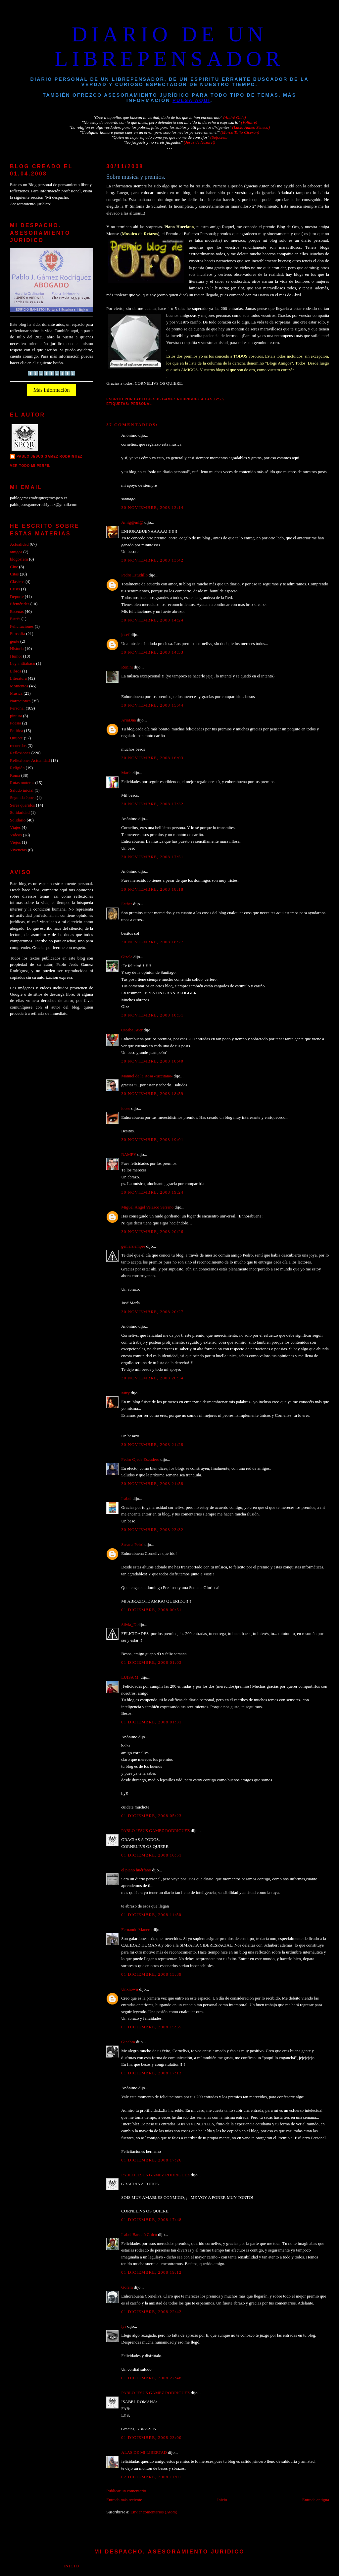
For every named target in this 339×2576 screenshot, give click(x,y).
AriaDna (128, 720)
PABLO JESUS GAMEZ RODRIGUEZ (155, 1830)
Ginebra (128, 2042)
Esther (126, 904)
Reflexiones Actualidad (30, 760)
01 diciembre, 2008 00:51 (151, 1610)
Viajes (15, 827)
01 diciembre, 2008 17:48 (151, 2219)
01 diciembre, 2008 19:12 (151, 2272)
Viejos (15, 842)
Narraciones (20, 701)
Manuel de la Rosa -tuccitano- (146, 1076)
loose (125, 1108)
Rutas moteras (22, 782)
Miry (125, 1393)
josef (125, 634)
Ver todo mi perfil (30, 466)
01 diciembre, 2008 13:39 (151, 1974)
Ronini (127, 667)
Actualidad (19, 544)
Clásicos (17, 581)
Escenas (17, 611)
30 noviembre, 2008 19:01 (152, 1139)
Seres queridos (22, 805)
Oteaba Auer (132, 1030)
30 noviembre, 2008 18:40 (152, 1061)
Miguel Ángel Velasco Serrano (147, 1207)
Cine (14, 567)
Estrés (15, 619)
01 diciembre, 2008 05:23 (151, 1815)
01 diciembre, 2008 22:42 (151, 2311)
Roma (15, 775)
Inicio (222, 2500)
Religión (17, 768)
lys (123, 2326)
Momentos (19, 686)
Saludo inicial (21, 790)
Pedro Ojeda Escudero (140, 1459)
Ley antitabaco (22, 663)
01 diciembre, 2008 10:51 (151, 1855)
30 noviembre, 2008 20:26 (152, 1231)
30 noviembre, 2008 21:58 (152, 1483)
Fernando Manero (136, 1929)
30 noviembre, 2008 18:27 (152, 942)
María (126, 772)
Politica (16, 730)
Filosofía (17, 633)
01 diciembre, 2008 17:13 (151, 2073)
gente (14, 641)
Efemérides (19, 604)
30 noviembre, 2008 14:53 (152, 652)
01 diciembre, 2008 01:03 (151, 1662)
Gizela (126, 957)
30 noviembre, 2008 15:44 (152, 705)
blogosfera (19, 559)
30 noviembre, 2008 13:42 (152, 560)
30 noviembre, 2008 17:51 (152, 857)
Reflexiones (20, 753)
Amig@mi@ (132, 522)
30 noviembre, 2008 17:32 (152, 804)
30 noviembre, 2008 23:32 (152, 1529)
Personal (141, 404)
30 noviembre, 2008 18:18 (152, 889)
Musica (16, 693)
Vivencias (18, 850)
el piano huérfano (136, 1870)
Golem (127, 2287)
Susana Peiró (132, 1544)
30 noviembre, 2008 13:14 (152, 507)
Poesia (15, 723)
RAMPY (128, 1154)
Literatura (18, 678)
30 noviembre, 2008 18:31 (152, 1015)
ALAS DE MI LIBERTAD (144, 2452)
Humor (16, 656)
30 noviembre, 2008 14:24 (152, 620)
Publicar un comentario (126, 2491)
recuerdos (18, 745)
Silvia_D (128, 1624)
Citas (14, 574)
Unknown (129, 1989)
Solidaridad (19, 812)
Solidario (17, 820)
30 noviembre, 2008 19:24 (152, 1192)
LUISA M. (130, 1677)
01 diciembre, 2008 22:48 (151, 2378)
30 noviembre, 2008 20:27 (152, 1312)
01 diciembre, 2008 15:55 (151, 2027)
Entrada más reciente (124, 2500)
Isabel (126, 1498)
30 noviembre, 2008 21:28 (152, 1444)
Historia (17, 648)
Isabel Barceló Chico (139, 2234)
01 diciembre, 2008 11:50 (151, 1914)
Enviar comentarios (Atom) (153, 2512)
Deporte (17, 596)
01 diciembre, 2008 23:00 (151, 2437)
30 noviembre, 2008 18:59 (152, 1093)
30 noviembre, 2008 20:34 (152, 1378)
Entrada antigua (315, 2500)
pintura (16, 716)
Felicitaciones (21, 626)
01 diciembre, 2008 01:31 (151, 1722)
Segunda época (22, 797)
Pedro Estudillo (134, 575)
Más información (51, 390)
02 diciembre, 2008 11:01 (151, 2477)
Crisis (15, 589)
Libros (15, 671)
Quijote (16, 738)
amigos (16, 552)
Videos (16, 835)
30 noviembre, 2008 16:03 (152, 758)
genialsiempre (133, 1246)
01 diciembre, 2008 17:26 (151, 2160)
